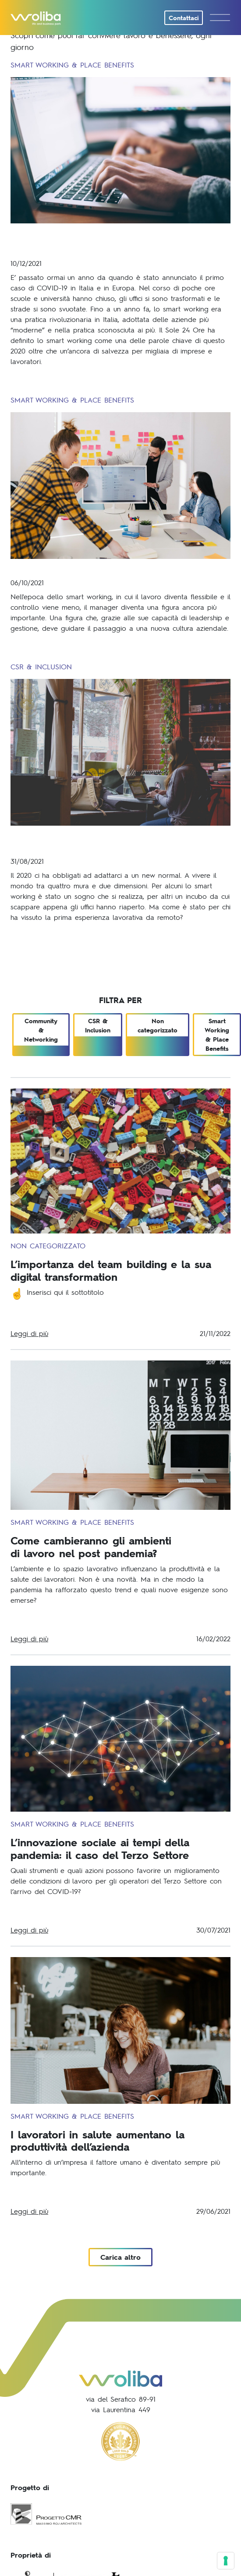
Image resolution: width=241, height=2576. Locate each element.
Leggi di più (29, 1333)
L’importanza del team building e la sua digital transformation (111, 1270)
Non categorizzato (157, 1025)
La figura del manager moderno (85, 568)
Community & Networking (41, 1030)
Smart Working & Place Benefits (217, 1035)
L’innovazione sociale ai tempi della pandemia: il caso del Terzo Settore (100, 1848)
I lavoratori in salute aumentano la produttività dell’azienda (97, 2140)
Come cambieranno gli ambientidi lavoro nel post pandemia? (91, 1547)
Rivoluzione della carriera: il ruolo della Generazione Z (104, 840)
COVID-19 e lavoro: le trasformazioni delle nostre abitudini (111, 240)
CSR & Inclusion (97, 1025)
